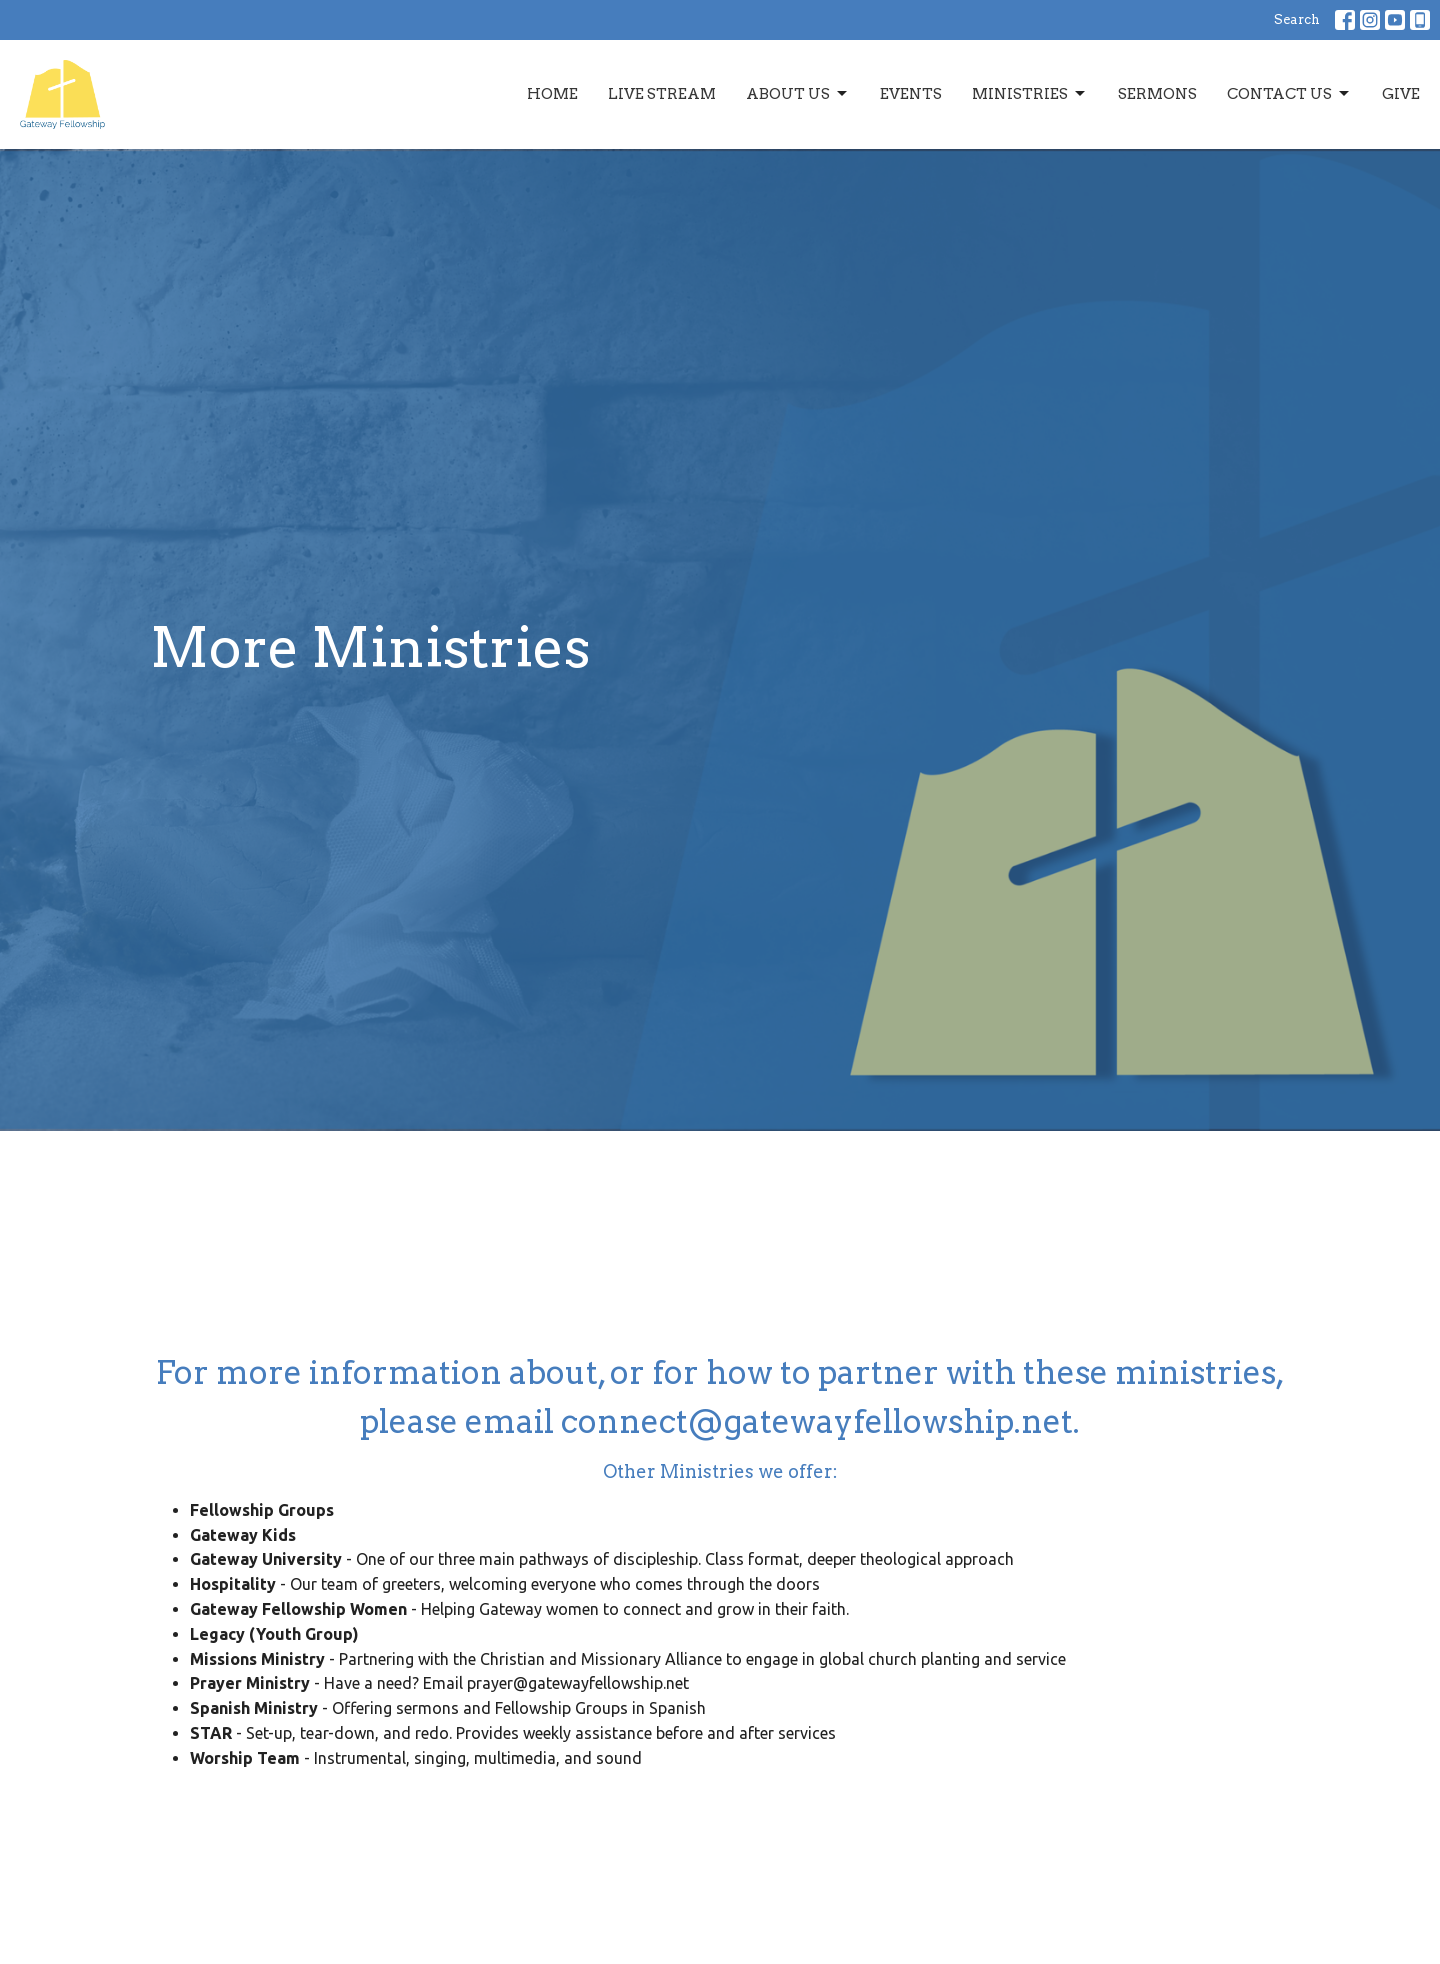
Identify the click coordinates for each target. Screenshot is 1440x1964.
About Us (798, 94)
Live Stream (662, 94)
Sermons (1157, 94)
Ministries (1030, 94)
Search (1297, 19)
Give (1401, 94)
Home (552, 94)
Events (911, 94)
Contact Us (1289, 94)
